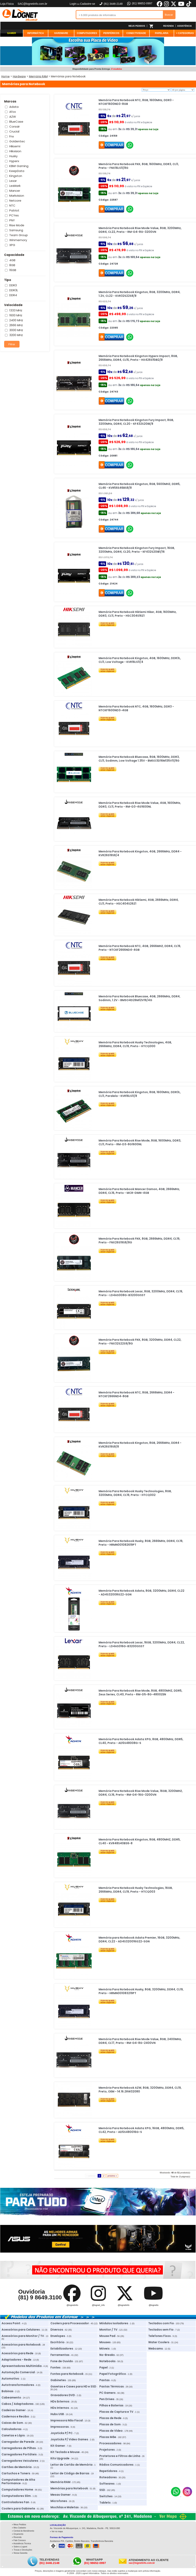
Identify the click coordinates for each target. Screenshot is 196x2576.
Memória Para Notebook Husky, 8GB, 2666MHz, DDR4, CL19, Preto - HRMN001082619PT (141, 1543)
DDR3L (13, 290)
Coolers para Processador (69, 2323)
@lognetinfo (72, 2305)
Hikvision (15, 151)
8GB (12, 265)
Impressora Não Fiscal (66, 2420)
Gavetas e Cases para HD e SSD (73, 2386)
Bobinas (7, 2391)
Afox (12, 112)
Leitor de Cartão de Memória (71, 2465)
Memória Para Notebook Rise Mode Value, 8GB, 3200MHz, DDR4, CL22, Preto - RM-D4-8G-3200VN (140, 230)
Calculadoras (11, 2429)
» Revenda (16, 2537)
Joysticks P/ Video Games (69, 2439)
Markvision (16, 196)
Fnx (11, 136)
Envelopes (57, 2336)
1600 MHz (15, 315)
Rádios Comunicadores (116, 2465)
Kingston (15, 176)
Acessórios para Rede (17, 2353)
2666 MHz (16, 325)
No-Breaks (107, 2355)
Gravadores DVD (62, 2395)
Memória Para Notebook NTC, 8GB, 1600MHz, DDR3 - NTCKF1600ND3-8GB (136, 102)
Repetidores (108, 2471)
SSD (102, 2490)
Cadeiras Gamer (14, 2410)
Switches (106, 2496)
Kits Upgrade (59, 2458)
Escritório (57, 2342)
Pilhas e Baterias (111, 2405)
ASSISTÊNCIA (184, 26)
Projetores (107, 2450)
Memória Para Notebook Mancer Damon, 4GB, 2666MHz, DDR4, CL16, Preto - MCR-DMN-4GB (139, 1191)
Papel (103, 2367)
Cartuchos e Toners (16, 2473)
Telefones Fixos (159, 2336)
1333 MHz (15, 310)
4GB (12, 260)
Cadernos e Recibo (15, 2416)
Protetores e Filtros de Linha (119, 2456)
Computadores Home (17, 2489)
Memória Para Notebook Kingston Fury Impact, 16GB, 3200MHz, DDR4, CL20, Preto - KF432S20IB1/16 (137, 550)
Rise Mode (16, 225)
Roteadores (108, 2477)
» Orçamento (17, 2534)
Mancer (14, 191)
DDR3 (13, 285)
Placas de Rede (110, 2418)
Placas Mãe (107, 2437)
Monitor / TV (108, 2330)
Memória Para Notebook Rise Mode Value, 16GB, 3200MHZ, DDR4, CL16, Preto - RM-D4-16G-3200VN (141, 1793)
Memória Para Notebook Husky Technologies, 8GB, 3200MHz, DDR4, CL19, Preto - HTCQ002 (135, 1493)
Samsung (16, 230)
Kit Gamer (57, 2446)
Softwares (107, 2484)
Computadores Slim (16, 2496)
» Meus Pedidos (19, 2524)
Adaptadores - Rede (16, 2360)
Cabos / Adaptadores (18, 2404)
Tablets (105, 2503)
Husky (13, 156)
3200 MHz (16, 335)
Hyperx (14, 161)
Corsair (14, 126)
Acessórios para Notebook (21, 2345)
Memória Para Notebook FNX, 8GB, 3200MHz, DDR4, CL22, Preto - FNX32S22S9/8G (140, 1341)
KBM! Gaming (18, 166)
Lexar (13, 181)
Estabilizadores (61, 2349)
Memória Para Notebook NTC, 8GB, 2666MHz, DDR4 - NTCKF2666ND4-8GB (136, 1394)
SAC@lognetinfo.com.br (32, 3)
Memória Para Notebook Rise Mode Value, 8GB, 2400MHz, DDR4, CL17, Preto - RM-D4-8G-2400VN (140, 2041)
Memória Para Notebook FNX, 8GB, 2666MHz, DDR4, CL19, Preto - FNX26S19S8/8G (139, 1240)
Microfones (58, 2501)
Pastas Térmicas (111, 2386)
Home (5, 76)
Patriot (14, 210)
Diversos (56, 2330)
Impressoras (59, 2427)
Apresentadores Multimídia (22, 2366)
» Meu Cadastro (19, 2528)
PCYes (14, 215)
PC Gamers (107, 2393)
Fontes (55, 2367)
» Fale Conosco (19, 2540)
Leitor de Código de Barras (69, 2473)
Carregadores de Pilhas (19, 2448)
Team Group (18, 235)
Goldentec (17, 141)
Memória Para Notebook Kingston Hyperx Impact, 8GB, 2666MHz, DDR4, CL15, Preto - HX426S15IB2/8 (138, 358)
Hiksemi (14, 146)
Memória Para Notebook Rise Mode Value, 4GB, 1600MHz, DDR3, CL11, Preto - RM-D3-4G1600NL (140, 805)
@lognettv (154, 2305)
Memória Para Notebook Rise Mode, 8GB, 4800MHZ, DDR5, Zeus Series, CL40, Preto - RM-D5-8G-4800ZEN (140, 1692)
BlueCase (16, 121)
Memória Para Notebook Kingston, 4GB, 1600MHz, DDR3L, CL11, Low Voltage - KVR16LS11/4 (140, 660)
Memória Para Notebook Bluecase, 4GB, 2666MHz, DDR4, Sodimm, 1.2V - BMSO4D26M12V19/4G (139, 998)
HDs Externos (59, 2401)
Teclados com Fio (161, 2323)
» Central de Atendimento (23, 2531)
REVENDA (168, 26)
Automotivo (10, 2379)
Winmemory (18, 240)
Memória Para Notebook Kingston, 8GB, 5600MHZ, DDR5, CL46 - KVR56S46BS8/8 (139, 486)
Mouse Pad (107, 2336)
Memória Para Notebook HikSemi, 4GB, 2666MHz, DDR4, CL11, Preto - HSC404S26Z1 (139, 902)
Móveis (104, 2349)
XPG (12, 245)
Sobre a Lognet (20, 2547)
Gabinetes (58, 2380)
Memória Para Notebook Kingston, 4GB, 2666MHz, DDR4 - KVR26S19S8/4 (140, 853)
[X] (173, 6)
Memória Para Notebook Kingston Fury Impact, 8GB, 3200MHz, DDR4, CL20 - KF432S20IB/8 (136, 422)
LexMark (15, 186)
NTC (12, 205)
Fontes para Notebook (66, 2374)
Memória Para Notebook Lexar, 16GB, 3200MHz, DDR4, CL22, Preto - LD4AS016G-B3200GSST (142, 1644)
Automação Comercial (18, 2372)
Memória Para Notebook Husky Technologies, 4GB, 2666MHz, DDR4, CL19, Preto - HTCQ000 (135, 1044)
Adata (14, 107)
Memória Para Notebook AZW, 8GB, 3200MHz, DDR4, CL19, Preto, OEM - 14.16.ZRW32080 (140, 2089)
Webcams (155, 2349)
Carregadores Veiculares (20, 2461)
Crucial (14, 131)
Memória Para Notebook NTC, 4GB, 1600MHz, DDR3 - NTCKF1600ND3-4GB (136, 708)
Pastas (104, 2380)
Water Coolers (158, 2342)
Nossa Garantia (20, 2553)
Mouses (105, 2342)
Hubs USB (57, 2414)
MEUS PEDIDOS (136, 26)
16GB (12, 270)
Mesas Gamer (60, 2495)
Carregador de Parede (18, 2442)
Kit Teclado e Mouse (65, 2452)
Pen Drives (106, 2399)
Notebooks (107, 2361)
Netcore (15, 200)
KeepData (16, 171)
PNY (12, 220)
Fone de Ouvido (61, 2361)
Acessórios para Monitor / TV (23, 2336)
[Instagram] (187, 2495)
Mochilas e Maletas (64, 2507)
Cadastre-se (87, 3)
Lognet (20, 15)
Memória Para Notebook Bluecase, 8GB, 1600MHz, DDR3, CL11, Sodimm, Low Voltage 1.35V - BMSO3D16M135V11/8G (139, 759)
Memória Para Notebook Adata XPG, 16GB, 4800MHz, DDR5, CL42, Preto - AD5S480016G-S (141, 2130)
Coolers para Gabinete (18, 2508)
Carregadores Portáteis (19, 2454)
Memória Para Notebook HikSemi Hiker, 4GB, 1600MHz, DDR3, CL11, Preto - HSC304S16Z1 (138, 614)
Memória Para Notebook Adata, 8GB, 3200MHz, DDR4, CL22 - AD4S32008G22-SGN (141, 1592)
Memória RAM (38, 76)
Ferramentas (59, 2355)
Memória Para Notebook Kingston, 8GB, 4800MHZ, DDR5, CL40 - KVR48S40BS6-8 (140, 1841)
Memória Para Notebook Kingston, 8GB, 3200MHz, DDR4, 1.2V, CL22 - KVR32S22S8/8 (139, 294)
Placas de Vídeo (111, 2431)
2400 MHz (16, 320)
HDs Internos (59, 2408)
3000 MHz (16, 330)
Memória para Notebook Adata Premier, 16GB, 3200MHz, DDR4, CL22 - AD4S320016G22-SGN (139, 1939)
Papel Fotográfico (112, 2374)
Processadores (110, 2443)
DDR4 (13, 295)
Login (73, 3)
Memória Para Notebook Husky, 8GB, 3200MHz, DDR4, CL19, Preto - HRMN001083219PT (141, 1991)
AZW (12, 117)
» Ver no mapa (56, 2531)
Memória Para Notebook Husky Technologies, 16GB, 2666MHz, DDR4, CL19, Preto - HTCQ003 (136, 1890)
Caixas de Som (12, 2423)
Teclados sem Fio (161, 2330)
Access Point (11, 2323)
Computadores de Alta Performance (18, 2481)
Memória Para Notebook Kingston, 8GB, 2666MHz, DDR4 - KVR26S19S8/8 (140, 1445)
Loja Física (7, 3)
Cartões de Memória (17, 2467)
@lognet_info (98, 2305)
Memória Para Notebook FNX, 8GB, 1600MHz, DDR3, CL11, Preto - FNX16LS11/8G (139, 166)
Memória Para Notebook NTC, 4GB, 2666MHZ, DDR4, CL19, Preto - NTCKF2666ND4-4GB (140, 948)
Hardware (19, 76)
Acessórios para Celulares (21, 2330)
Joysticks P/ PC (61, 2433)
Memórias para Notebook (69, 2488)
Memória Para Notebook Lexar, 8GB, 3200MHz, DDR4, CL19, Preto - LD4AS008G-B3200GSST (141, 1293)
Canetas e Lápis (13, 2435)
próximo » (112, 2176)
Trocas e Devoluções (23, 2550)
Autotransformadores (18, 2385)
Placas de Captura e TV (116, 2412)
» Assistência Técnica (21, 2543)
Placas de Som (110, 2424)
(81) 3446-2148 (111, 3)
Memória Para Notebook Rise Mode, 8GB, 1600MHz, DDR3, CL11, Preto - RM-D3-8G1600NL (140, 1142)
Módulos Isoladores (113, 2323)
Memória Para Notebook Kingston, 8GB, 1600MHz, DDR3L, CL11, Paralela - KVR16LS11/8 (140, 1094)
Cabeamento (11, 2397)
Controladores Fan (15, 2502)
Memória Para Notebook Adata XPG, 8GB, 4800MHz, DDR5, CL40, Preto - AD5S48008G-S (141, 1741)
